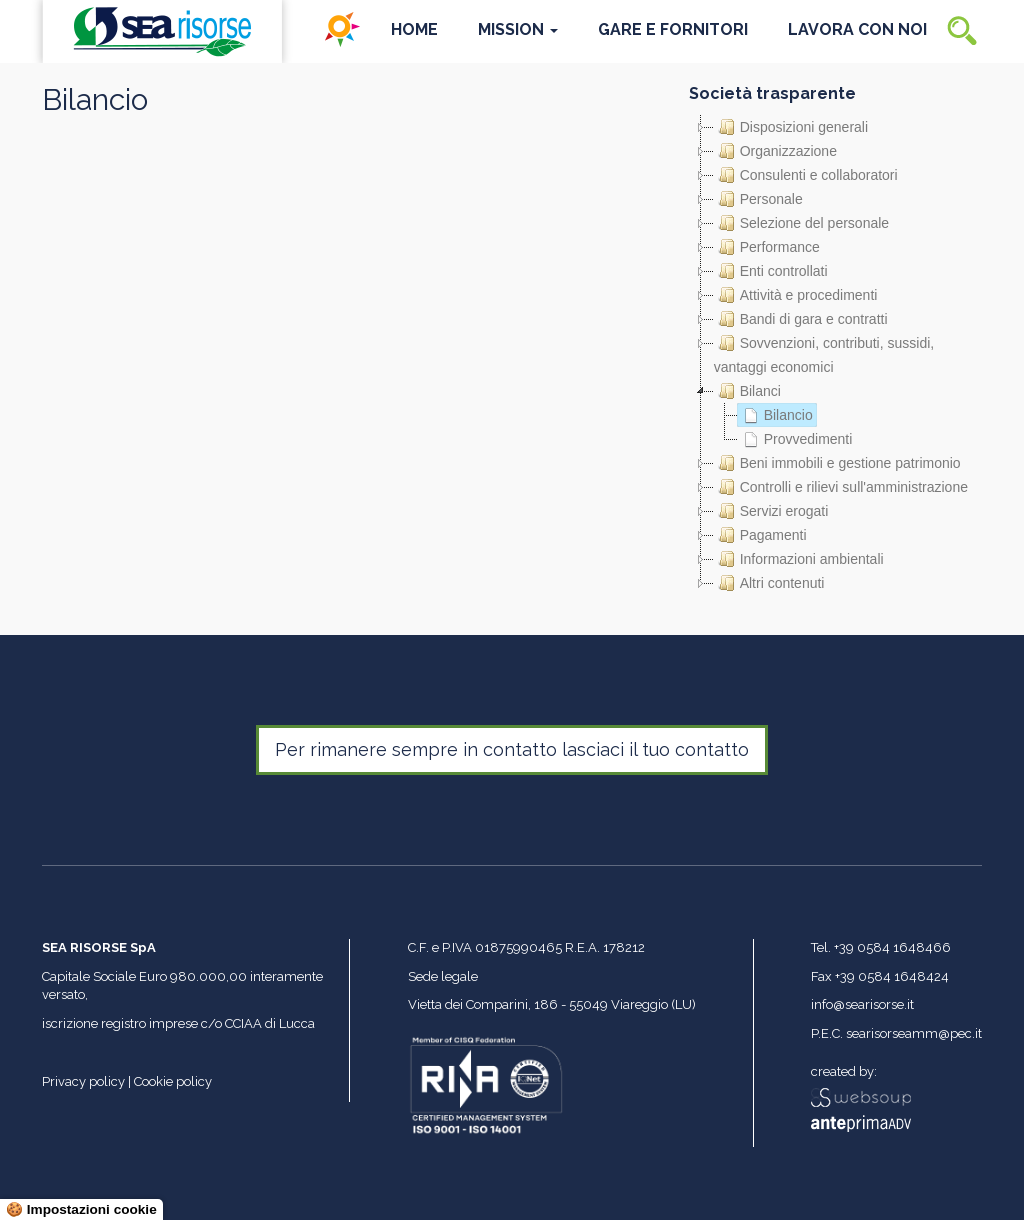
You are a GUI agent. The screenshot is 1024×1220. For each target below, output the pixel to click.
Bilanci (747, 391)
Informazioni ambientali (799, 559)
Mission (518, 29)
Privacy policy (83, 1081)
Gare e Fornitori (673, 29)
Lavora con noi (857, 29)
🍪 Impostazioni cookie (81, 1209)
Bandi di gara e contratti (801, 319)
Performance (767, 247)
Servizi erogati (771, 511)
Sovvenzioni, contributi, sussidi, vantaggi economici (824, 353)
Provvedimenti (795, 439)
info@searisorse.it (862, 1004)
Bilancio (775, 415)
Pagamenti (760, 535)
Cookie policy (173, 1081)
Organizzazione (775, 151)
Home (414, 29)
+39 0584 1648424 (892, 976)
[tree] (835, 355)
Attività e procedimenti (796, 295)
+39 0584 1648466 (892, 947)
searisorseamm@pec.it (914, 1033)
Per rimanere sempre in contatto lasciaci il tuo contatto (512, 749)
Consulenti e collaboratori (806, 175)
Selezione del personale (801, 223)
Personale (758, 199)
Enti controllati (771, 271)
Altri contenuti (769, 583)
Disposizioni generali (791, 127)
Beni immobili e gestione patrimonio (837, 463)
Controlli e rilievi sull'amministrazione (841, 487)
